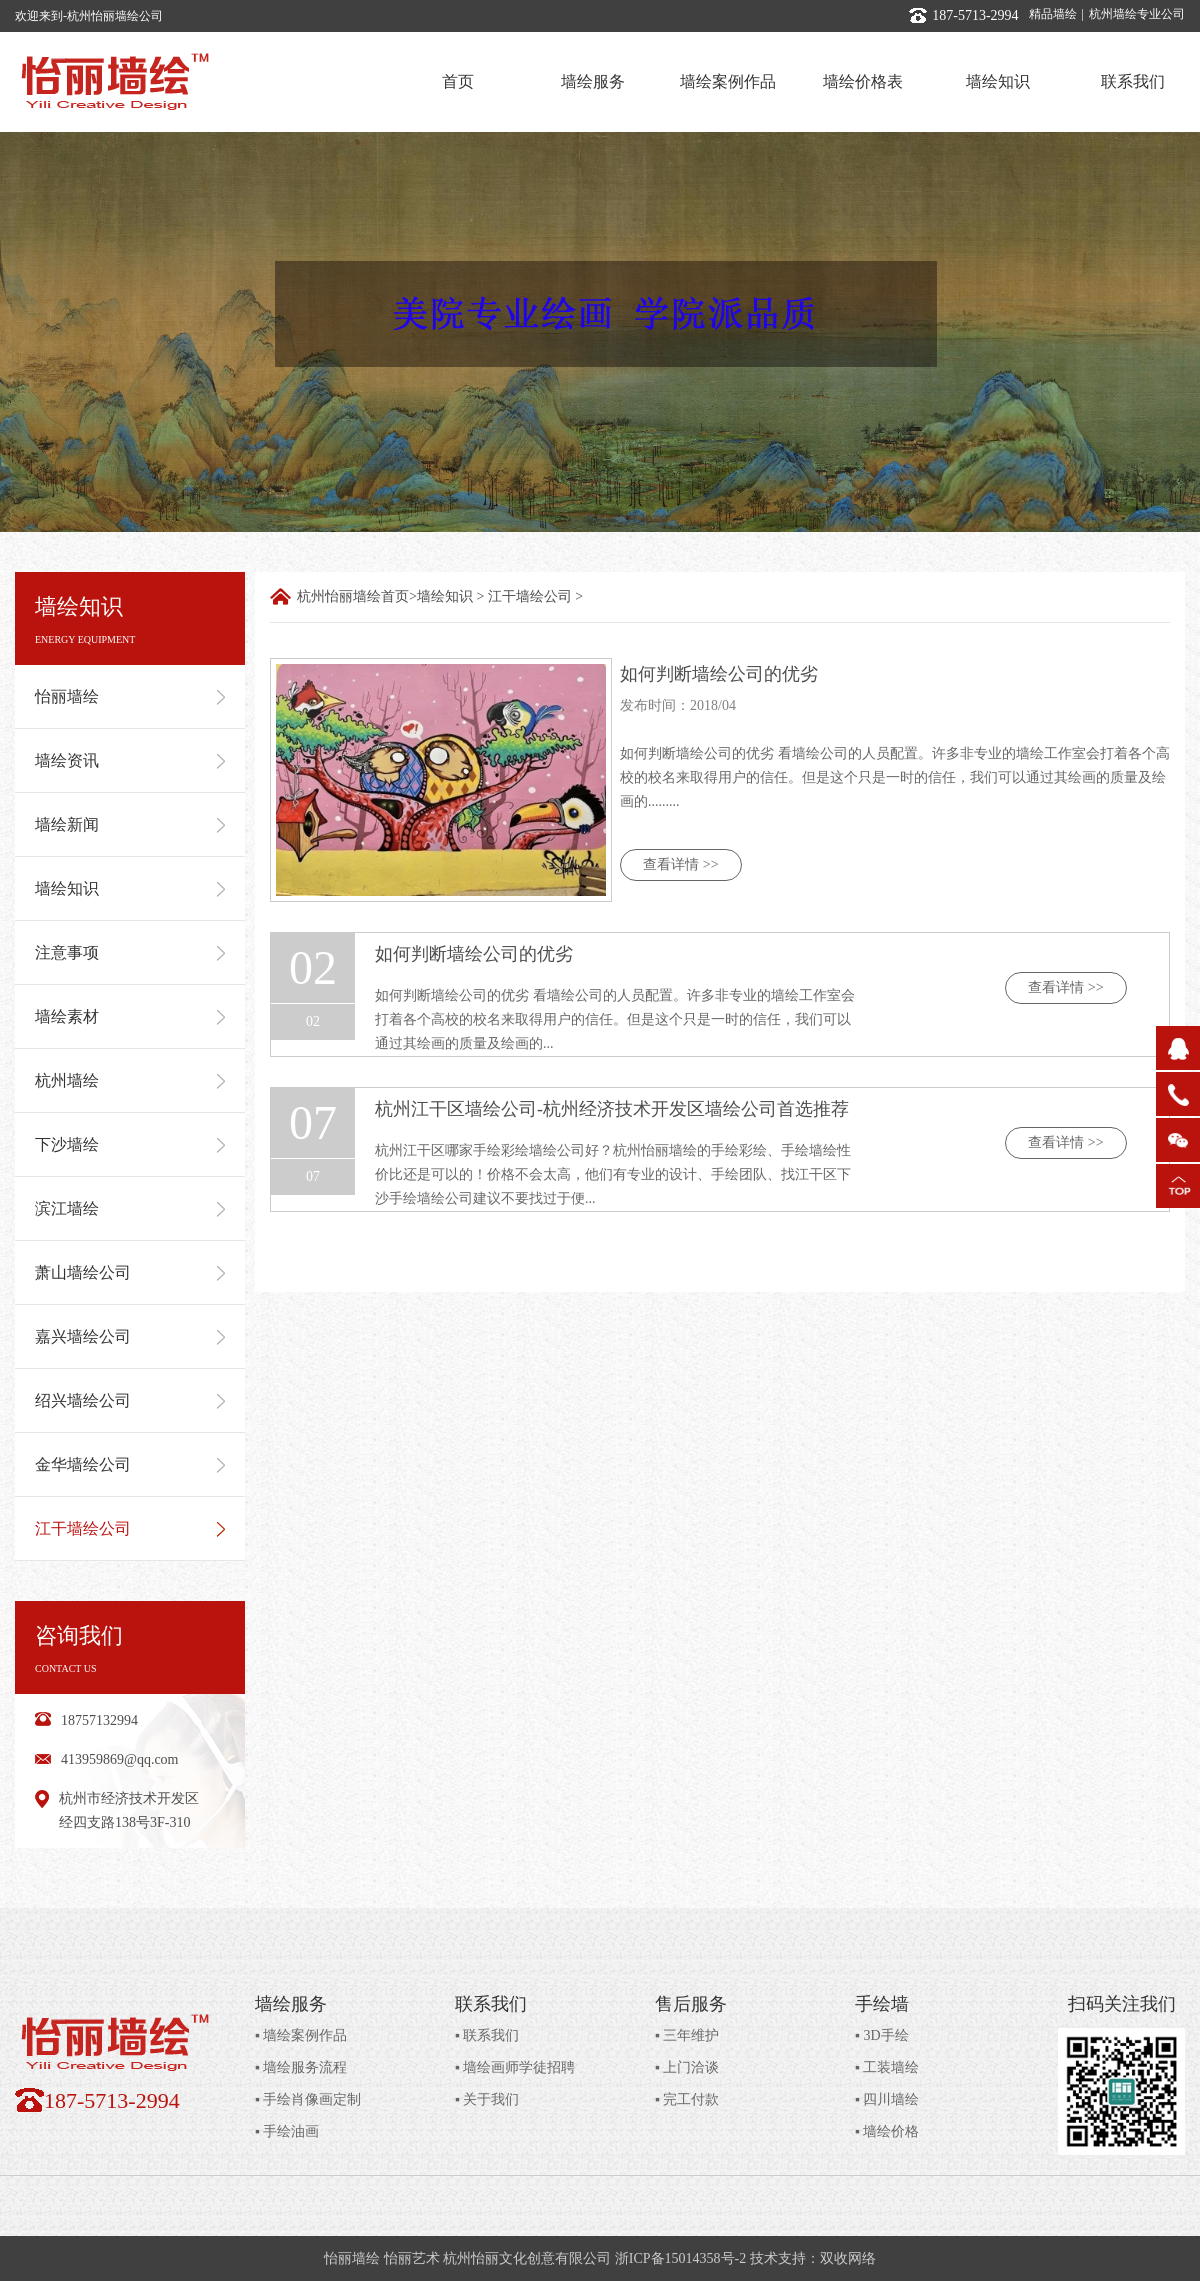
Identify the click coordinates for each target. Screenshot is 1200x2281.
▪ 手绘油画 (287, 2131)
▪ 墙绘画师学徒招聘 (515, 2067)
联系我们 (1133, 81)
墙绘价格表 (863, 81)
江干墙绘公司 (130, 1528)
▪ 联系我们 (487, 2035)
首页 (458, 81)
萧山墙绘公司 (130, 1272)
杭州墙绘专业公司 (1137, 14)
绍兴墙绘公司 (130, 1400)
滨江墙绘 (130, 1208)
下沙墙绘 (130, 1144)
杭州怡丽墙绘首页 (353, 596)
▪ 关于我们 (487, 2099)
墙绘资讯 (130, 760)
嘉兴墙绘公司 (130, 1336)
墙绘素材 (130, 1016)
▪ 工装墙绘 (887, 2067)
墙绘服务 (593, 81)
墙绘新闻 (130, 824)
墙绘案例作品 (728, 81)
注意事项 (130, 952)
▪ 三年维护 (687, 2035)
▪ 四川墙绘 (887, 2099)
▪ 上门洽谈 (687, 2067)
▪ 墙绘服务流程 (301, 2067)
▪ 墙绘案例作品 (301, 2035)
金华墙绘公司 (130, 1464)
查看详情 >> (680, 864)
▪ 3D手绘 (882, 2035)
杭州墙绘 (130, 1080)
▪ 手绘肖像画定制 (308, 2099)
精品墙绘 (1053, 14)
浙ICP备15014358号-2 (680, 2258)
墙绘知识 (998, 81)
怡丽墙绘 (130, 696)
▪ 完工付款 (687, 2099)
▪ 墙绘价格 (887, 2131)
